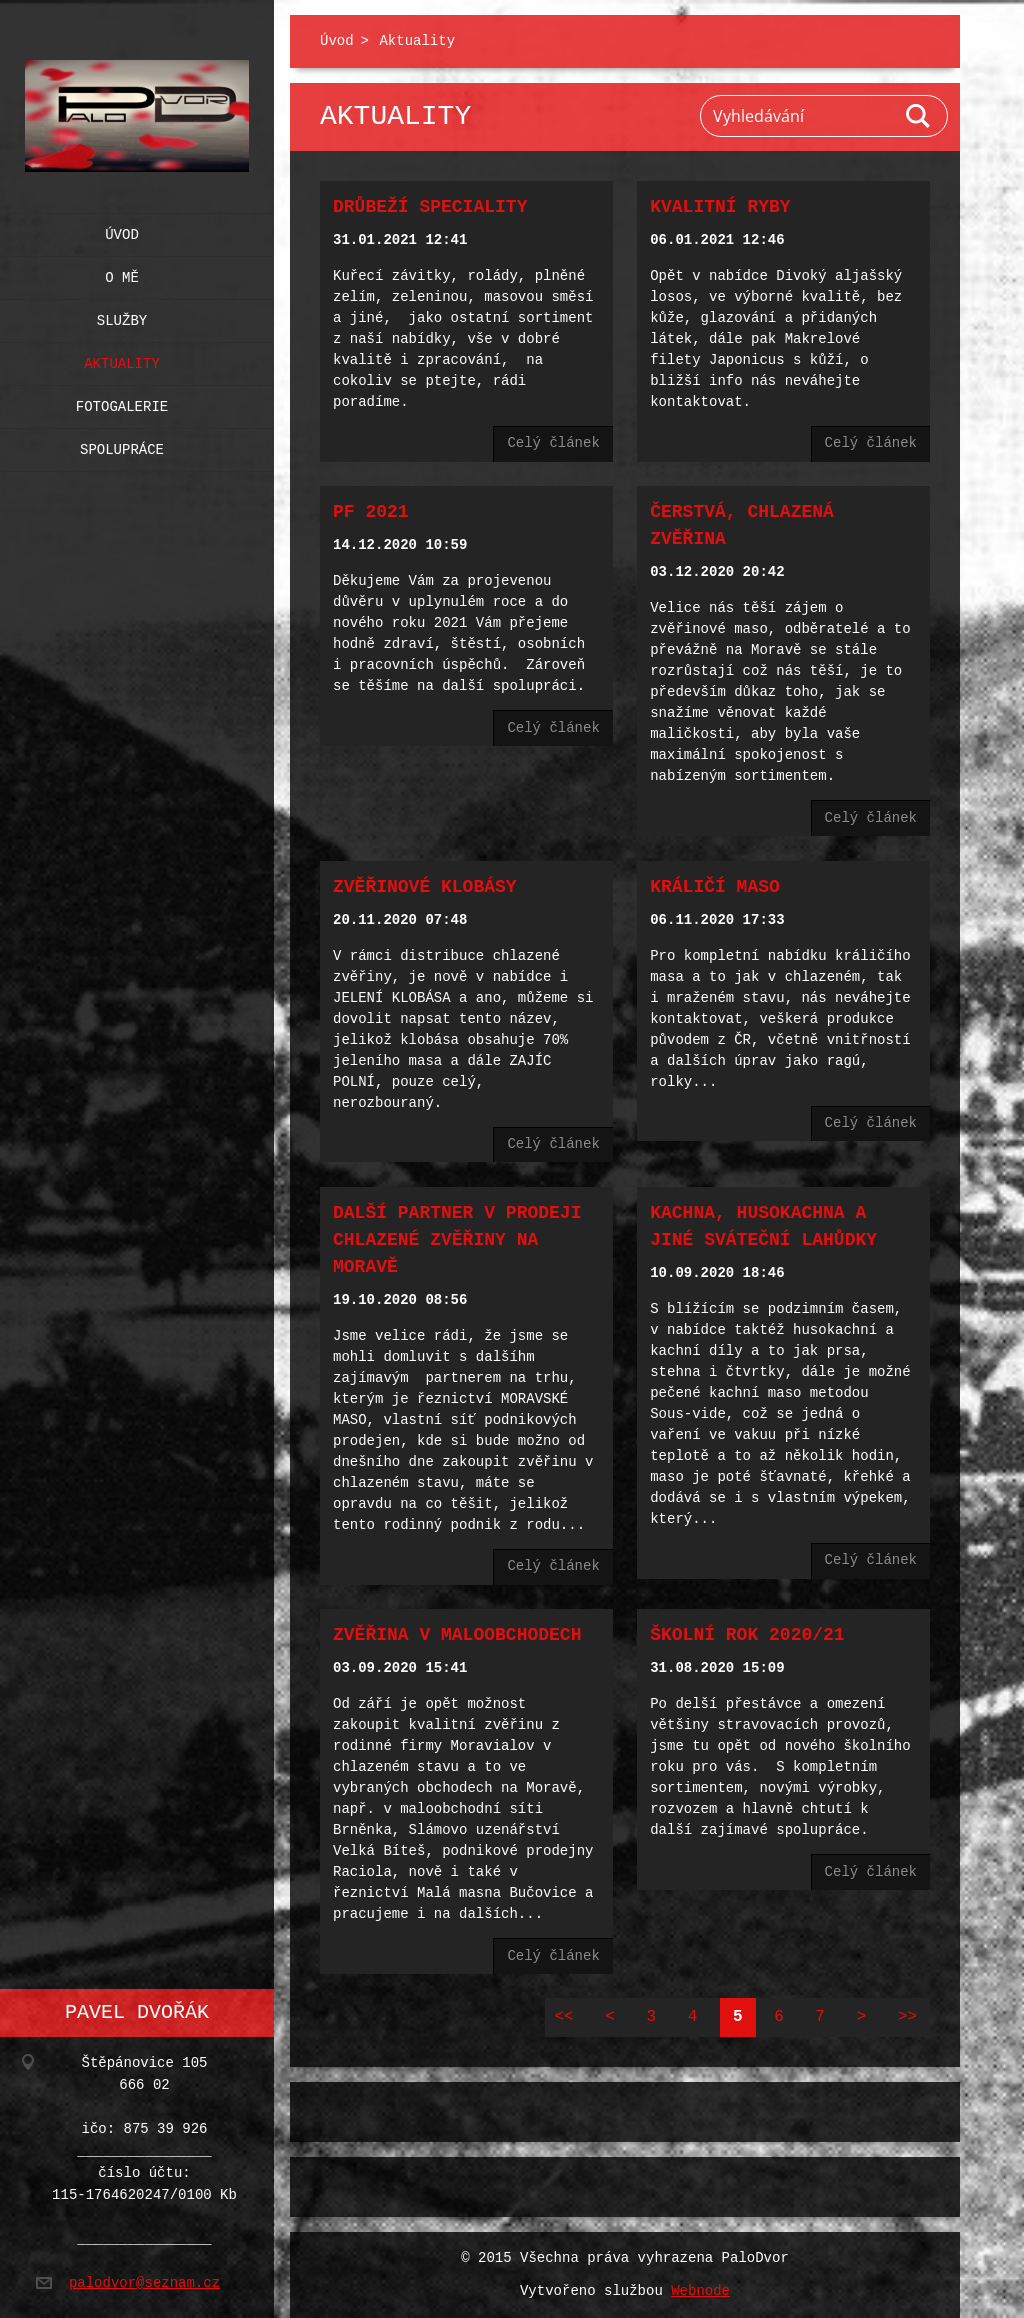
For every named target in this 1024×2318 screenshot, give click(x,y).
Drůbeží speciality (430, 207)
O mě (122, 273)
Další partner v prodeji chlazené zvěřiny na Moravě (457, 1240)
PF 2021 (371, 512)
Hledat (919, 116)
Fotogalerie (122, 402)
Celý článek (553, 443)
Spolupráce (122, 445)
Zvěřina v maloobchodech (457, 1635)
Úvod (122, 230)
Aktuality (122, 359)
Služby (122, 316)
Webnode (700, 2291)
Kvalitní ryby (720, 207)
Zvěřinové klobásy (425, 887)
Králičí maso (715, 887)
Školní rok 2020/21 (747, 1635)
